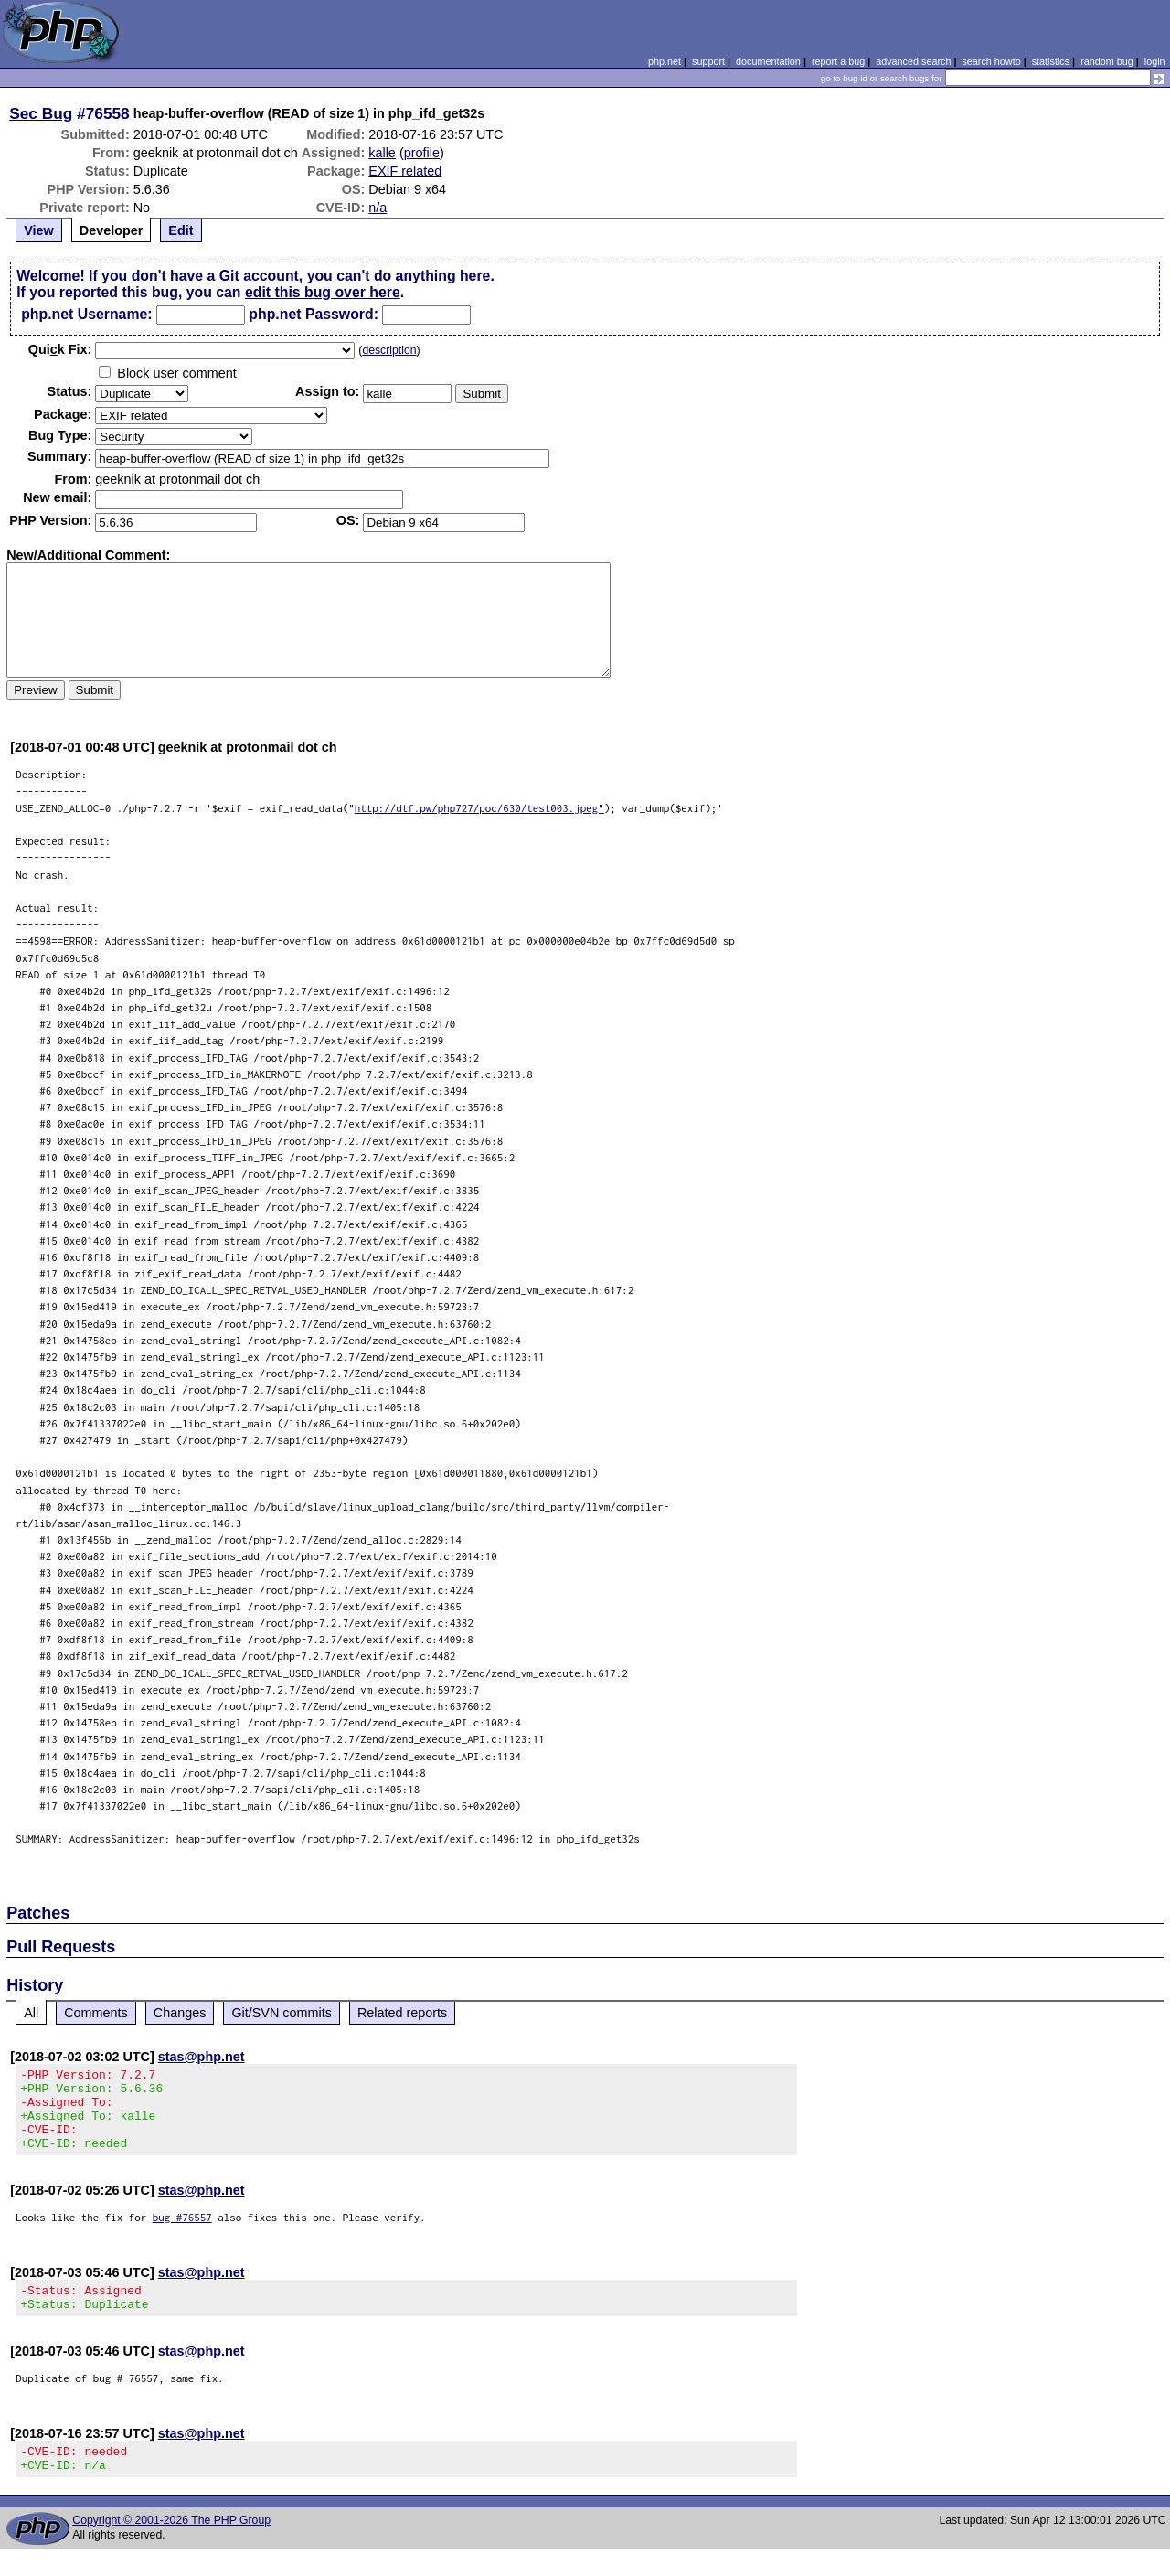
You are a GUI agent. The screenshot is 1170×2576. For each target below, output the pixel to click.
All (31, 2012)
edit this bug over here (322, 292)
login (1154, 61)
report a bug (838, 61)
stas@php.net (201, 2056)
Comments (96, 2012)
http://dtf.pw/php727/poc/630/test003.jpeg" (479, 808)
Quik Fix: (60, 349)
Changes (180, 2012)
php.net (664, 61)
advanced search (913, 61)
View (39, 230)
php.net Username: (86, 314)
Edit (180, 230)
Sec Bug (40, 113)
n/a (377, 207)
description (389, 350)
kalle (382, 152)
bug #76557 (182, 2233)
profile (422, 152)
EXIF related (404, 171)
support (708, 61)
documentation (768, 61)
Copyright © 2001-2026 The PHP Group (171, 2547)
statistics (1050, 61)
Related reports (402, 2012)
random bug (1106, 61)
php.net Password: (313, 314)
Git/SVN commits (281, 2012)
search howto (991, 61)
